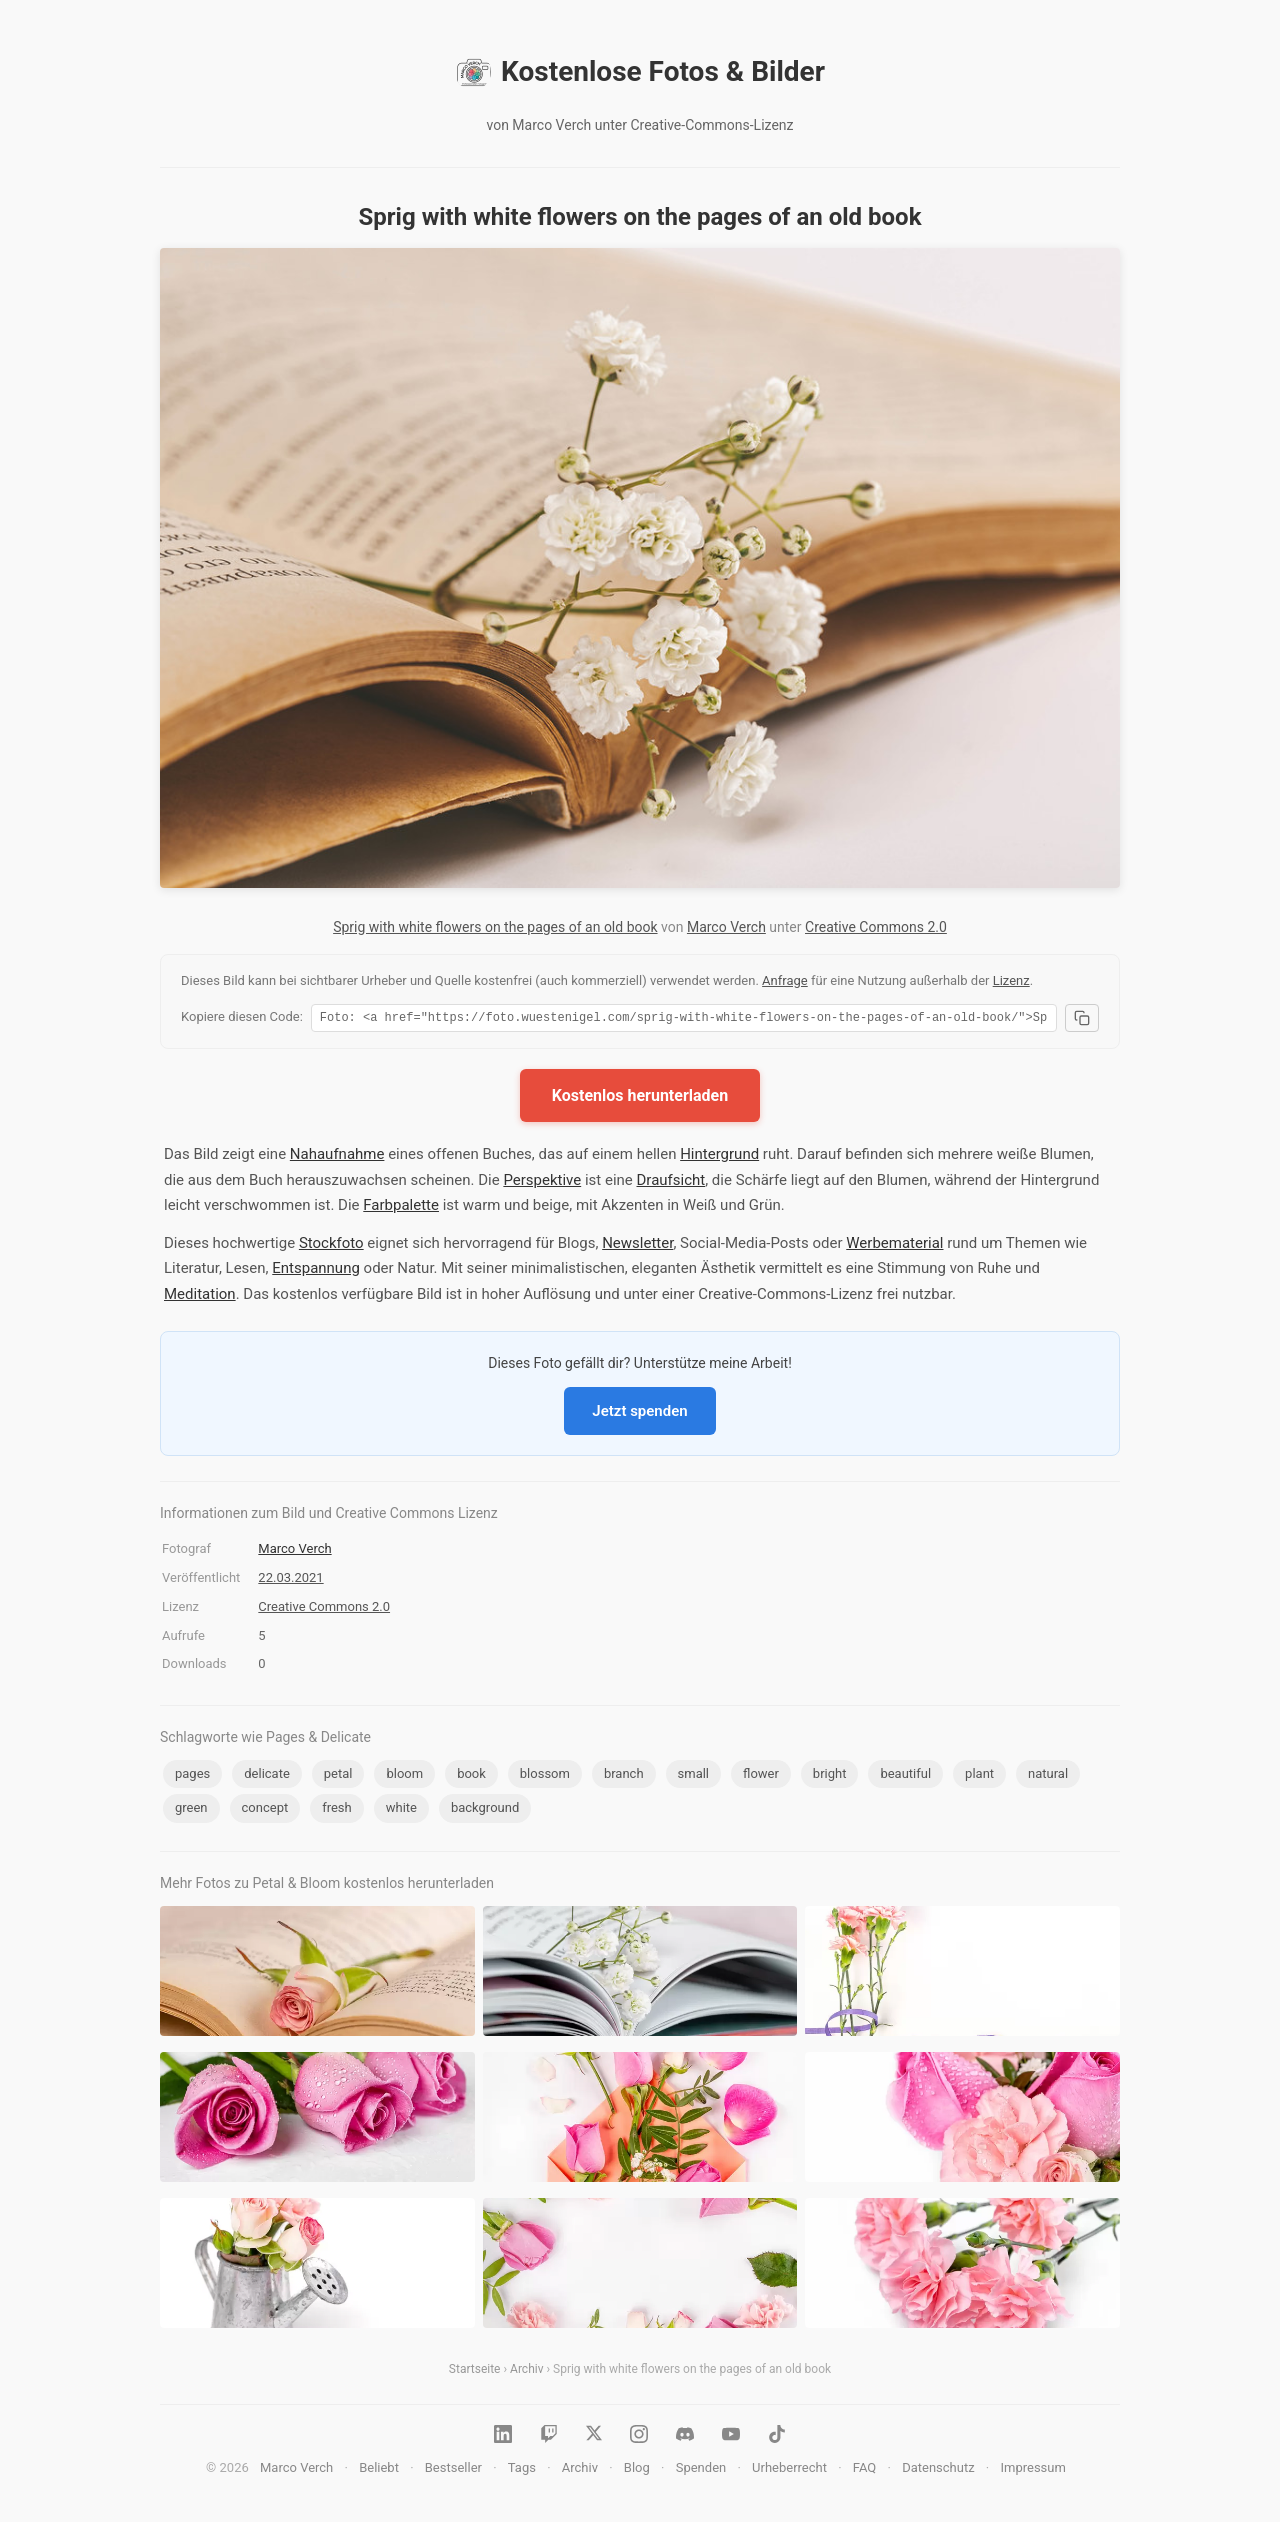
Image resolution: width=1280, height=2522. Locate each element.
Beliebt (379, 2470)
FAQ (864, 2470)
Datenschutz (938, 2470)
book (471, 1776)
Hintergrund (719, 1157)
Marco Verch (726, 927)
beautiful (905, 1776)
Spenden (701, 2470)
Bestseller (453, 2470)
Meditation (200, 1297)
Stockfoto (331, 1246)
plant (979, 1776)
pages (192, 1776)
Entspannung (316, 1271)
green (191, 1810)
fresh (337, 1810)
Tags (522, 2470)
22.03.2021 (290, 1580)
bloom (404, 1776)
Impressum (1032, 2470)
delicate (267, 1776)
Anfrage (785, 980)
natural (1048, 1776)
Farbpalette (401, 1208)
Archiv (526, 2372)
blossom (545, 1776)
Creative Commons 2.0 (876, 927)
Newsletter (637, 1246)
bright (830, 1776)
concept (265, 1810)
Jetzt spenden (639, 1414)
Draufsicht (671, 1183)
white (401, 1810)
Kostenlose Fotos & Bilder (640, 72)
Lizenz (1011, 980)
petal (338, 1776)
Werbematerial (894, 1246)
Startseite (475, 2372)
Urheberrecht (789, 2470)
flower (761, 1776)
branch (624, 1776)
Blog (637, 2470)
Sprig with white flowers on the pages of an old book (495, 927)
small (694, 1776)
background (485, 1810)
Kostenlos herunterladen (640, 1098)
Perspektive (542, 1183)
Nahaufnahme (337, 1157)
